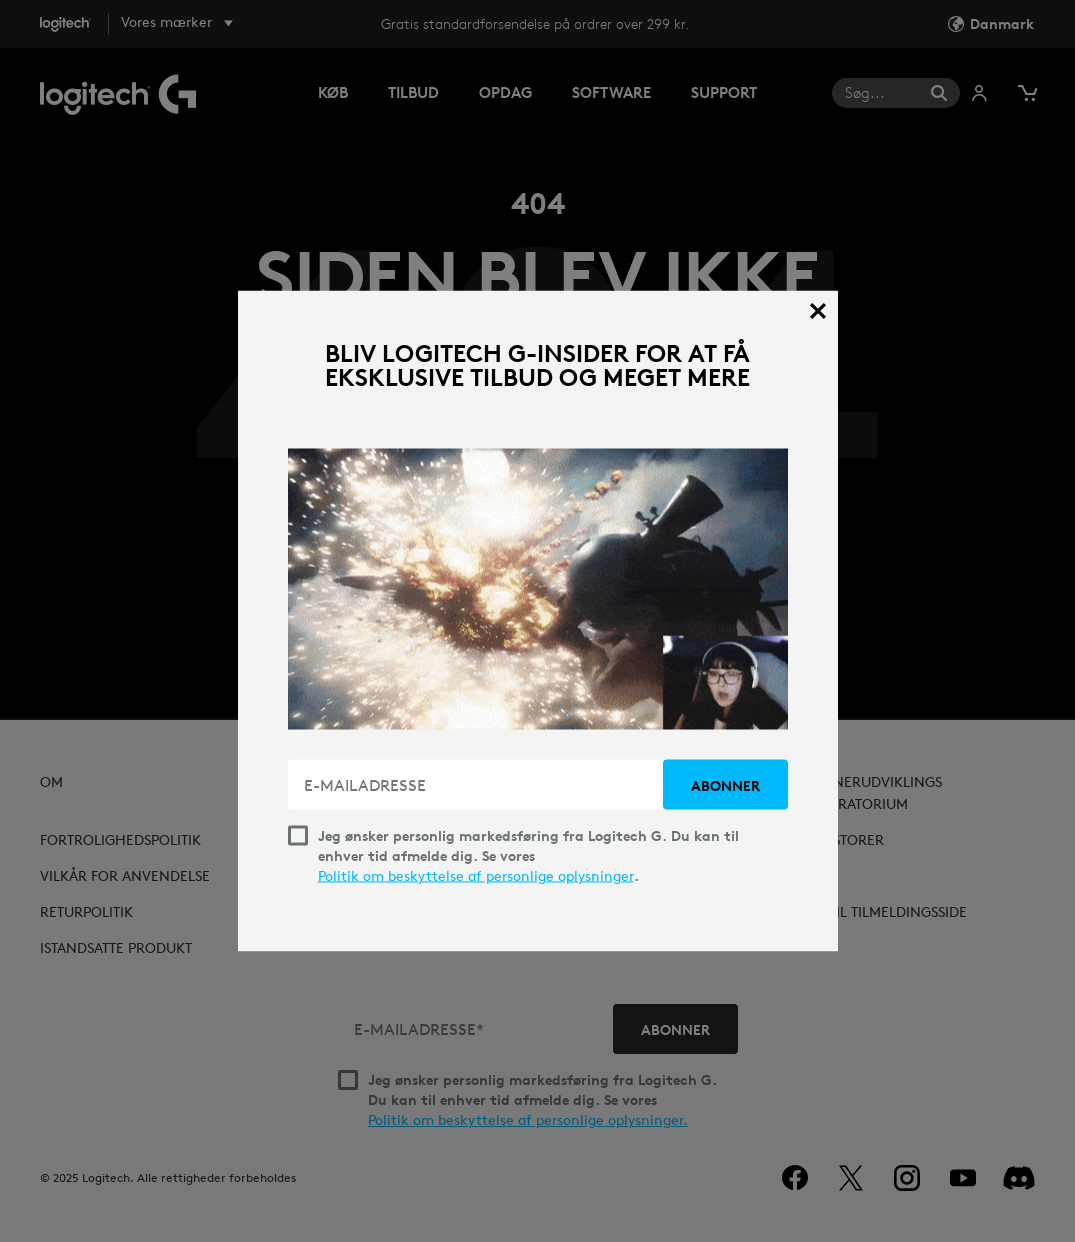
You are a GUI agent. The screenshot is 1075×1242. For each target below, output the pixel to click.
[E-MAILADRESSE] (477, 785)
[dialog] (538, 621)
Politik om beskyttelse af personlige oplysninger (476, 876)
